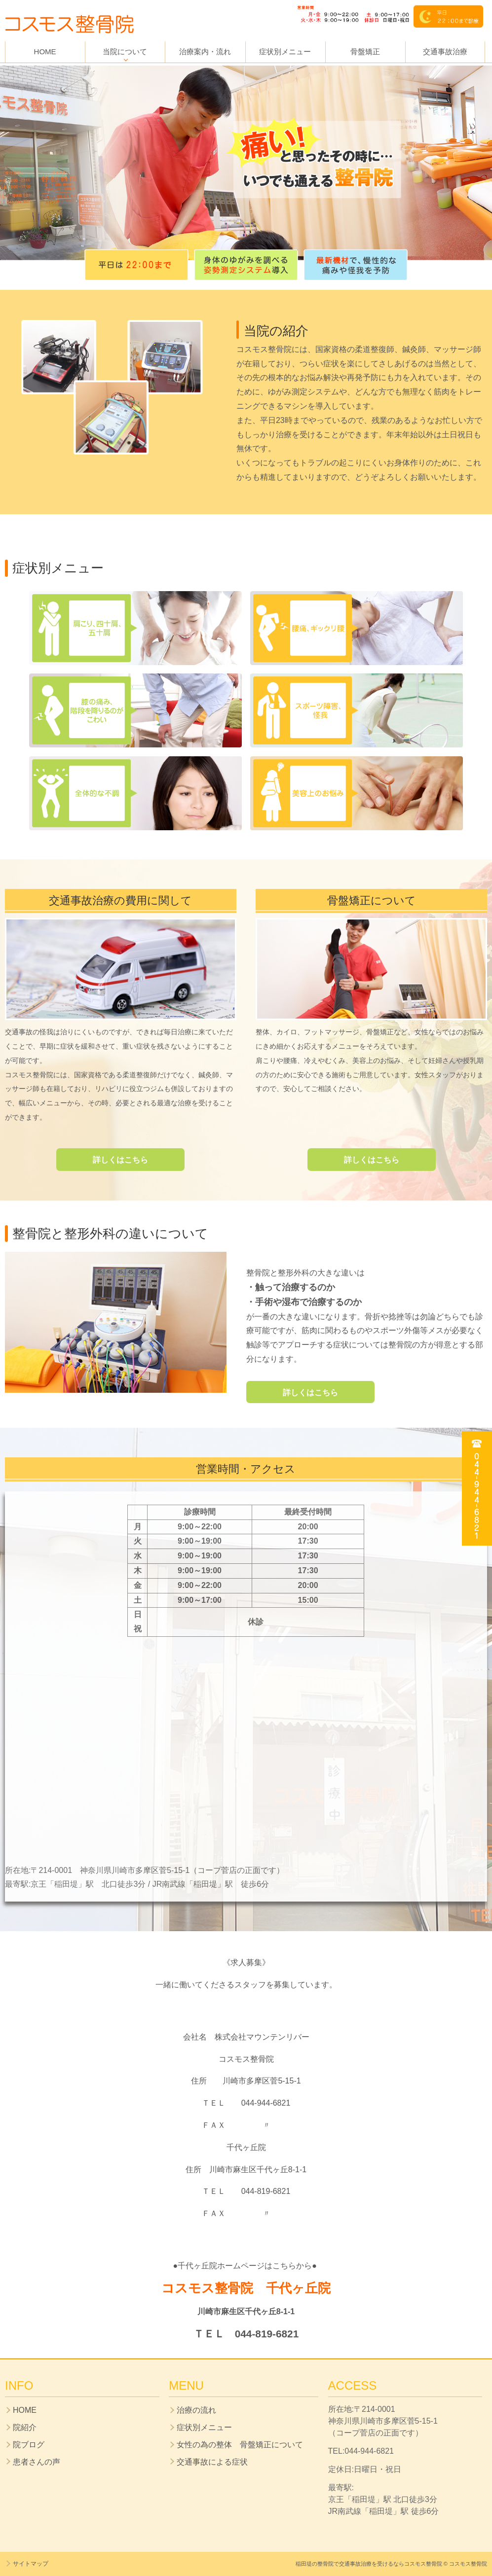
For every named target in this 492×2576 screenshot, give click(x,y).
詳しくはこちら (120, 1160)
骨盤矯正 (365, 51)
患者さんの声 (36, 2462)
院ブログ (28, 2444)
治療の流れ (196, 2410)
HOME (45, 51)
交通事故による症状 (212, 2462)
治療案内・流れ (205, 51)
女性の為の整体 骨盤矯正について (240, 2444)
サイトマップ (30, 2563)
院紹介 (25, 2427)
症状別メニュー (285, 51)
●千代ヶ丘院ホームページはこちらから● (246, 2265)
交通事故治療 (445, 51)
